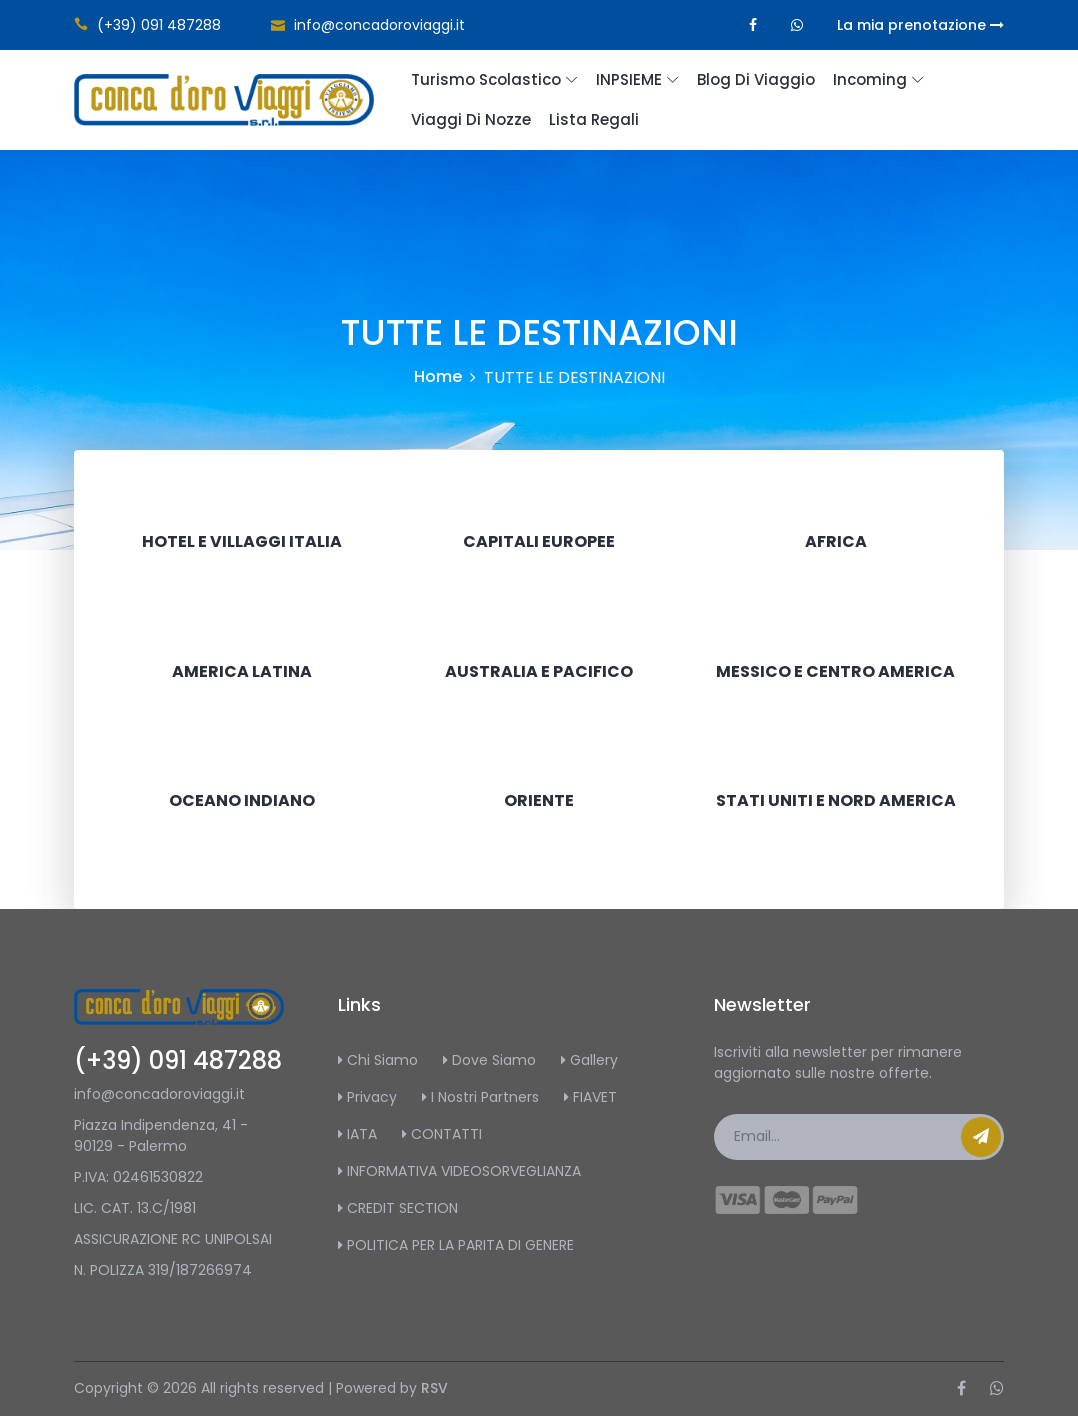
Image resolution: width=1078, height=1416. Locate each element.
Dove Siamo (489, 1060)
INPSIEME (629, 79)
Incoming (870, 79)
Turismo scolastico (486, 79)
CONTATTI (442, 1134)
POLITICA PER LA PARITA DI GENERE (456, 1245)
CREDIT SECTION (398, 1208)
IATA (357, 1134)
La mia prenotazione (920, 25)
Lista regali (594, 119)
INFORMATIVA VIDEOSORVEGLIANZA (459, 1171)
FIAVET (590, 1097)
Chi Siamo (378, 1060)
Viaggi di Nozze (471, 119)
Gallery (589, 1060)
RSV (434, 1388)
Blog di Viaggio (756, 79)
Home (438, 376)
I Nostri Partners (480, 1097)
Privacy (367, 1097)
